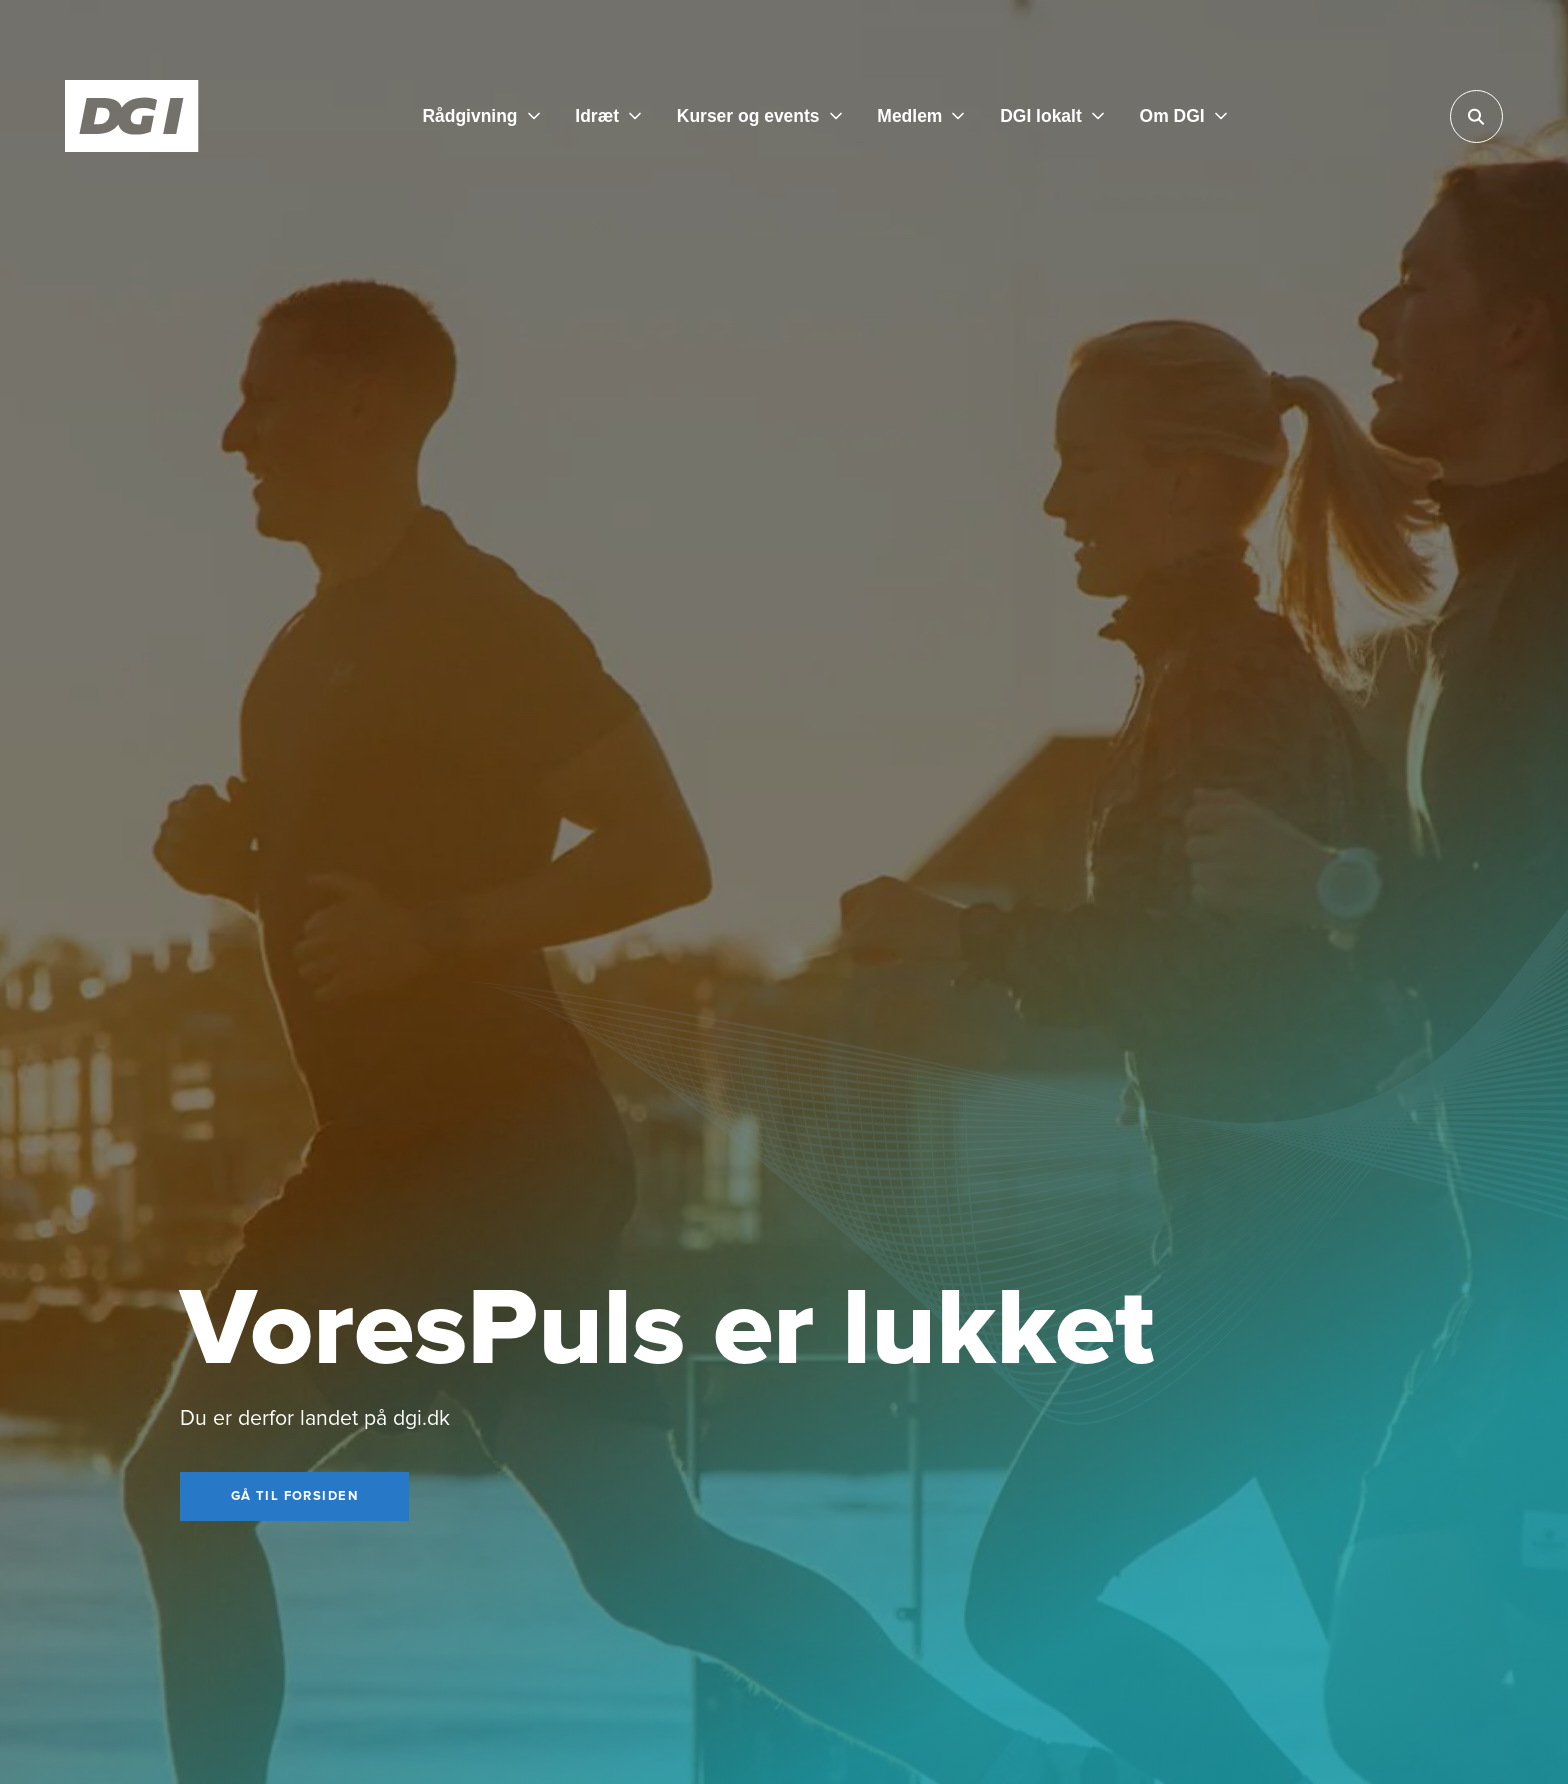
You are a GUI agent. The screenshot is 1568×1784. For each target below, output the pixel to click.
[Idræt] (608, 116)
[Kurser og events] (759, 116)
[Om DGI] (1183, 116)
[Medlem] (920, 116)
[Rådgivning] (480, 116)
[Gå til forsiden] (294, 1497)
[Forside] (132, 116)
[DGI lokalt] (1052, 116)
